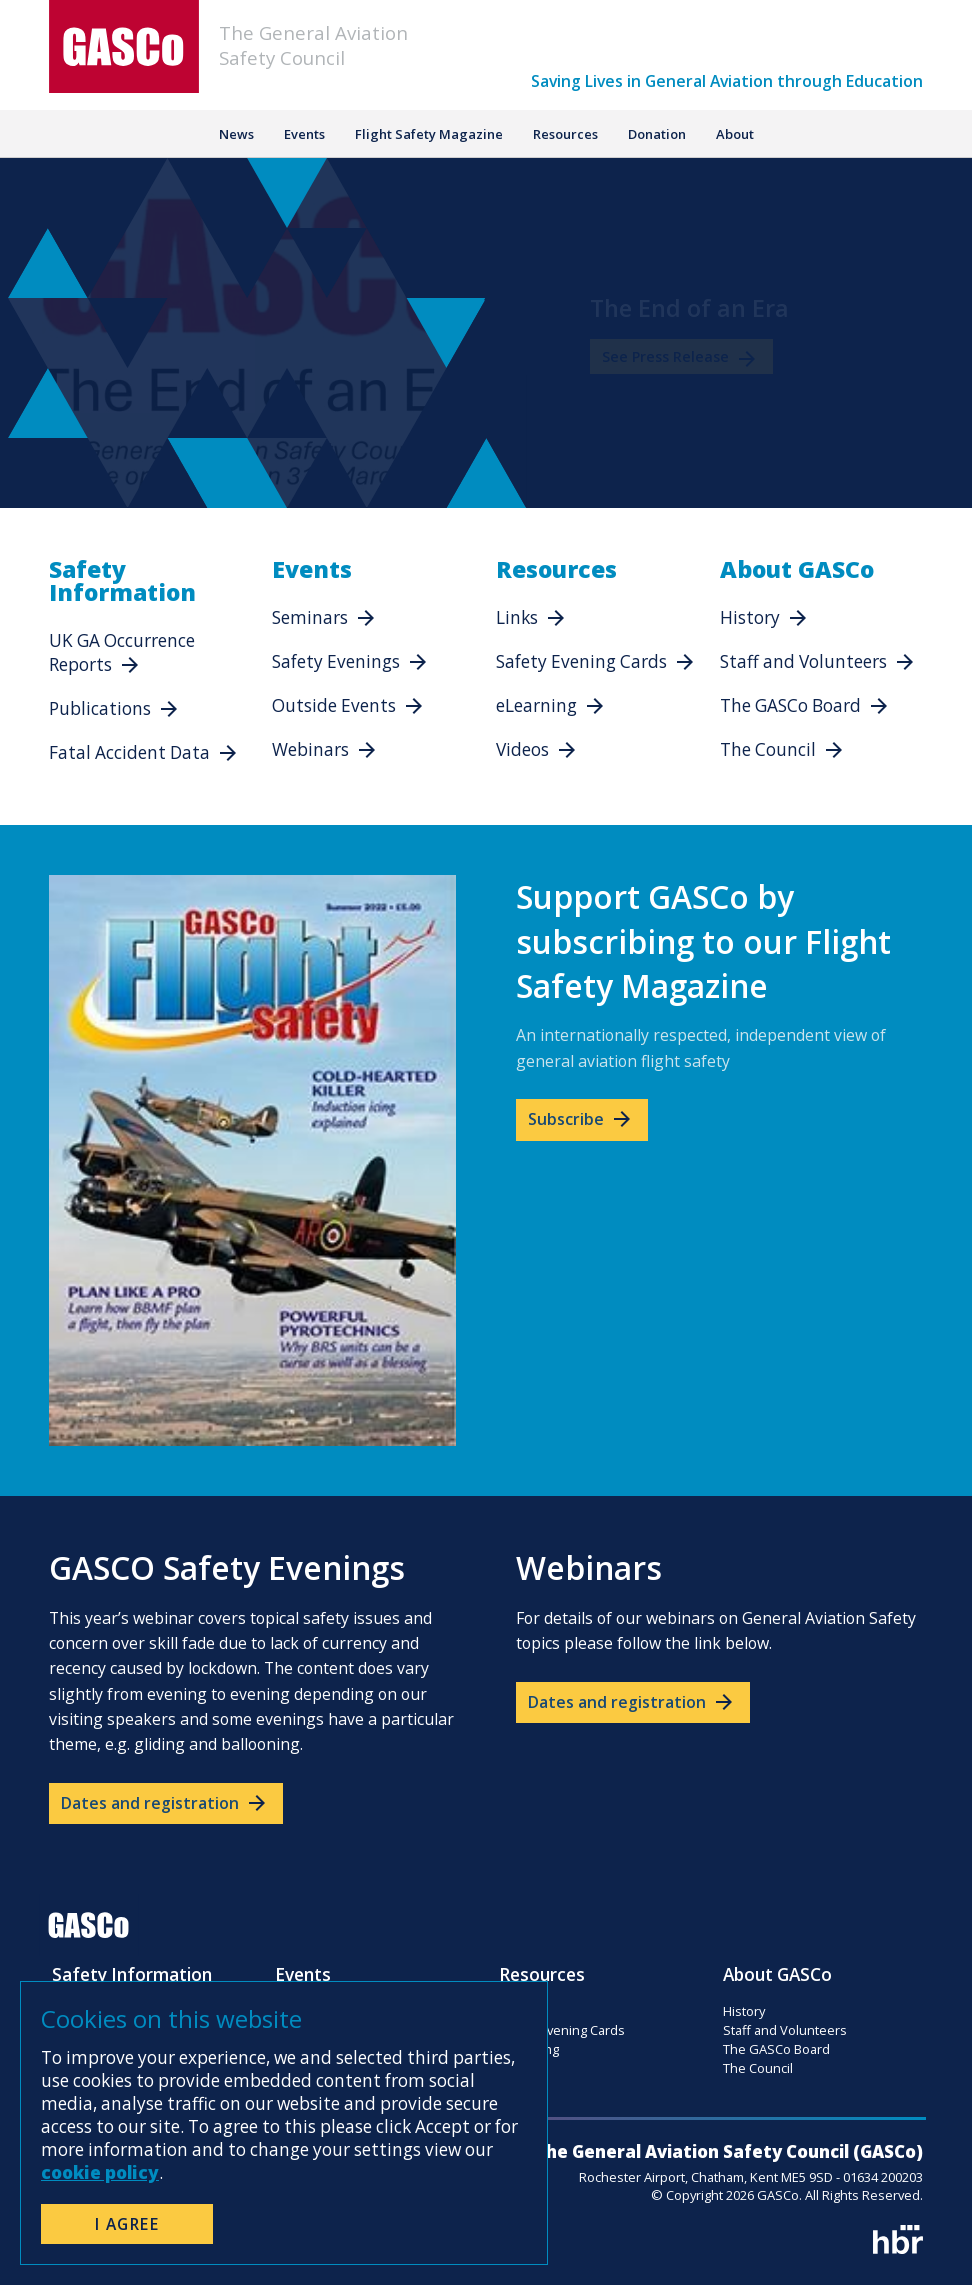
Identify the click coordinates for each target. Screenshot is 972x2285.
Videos (522, 749)
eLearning (536, 705)
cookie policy (100, 2172)
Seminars (310, 617)
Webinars (310, 749)
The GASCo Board (790, 705)
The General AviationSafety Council (313, 45)
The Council (768, 749)
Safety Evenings (336, 661)
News (236, 134)
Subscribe (581, 1119)
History (750, 617)
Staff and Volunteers (803, 661)
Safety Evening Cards (581, 661)
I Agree (127, 2224)
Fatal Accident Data (129, 752)
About (735, 134)
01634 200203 (883, 2177)
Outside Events (334, 705)
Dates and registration (165, 1803)
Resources (565, 134)
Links (517, 617)
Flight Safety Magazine (429, 134)
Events (304, 134)
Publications (100, 708)
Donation (657, 134)
